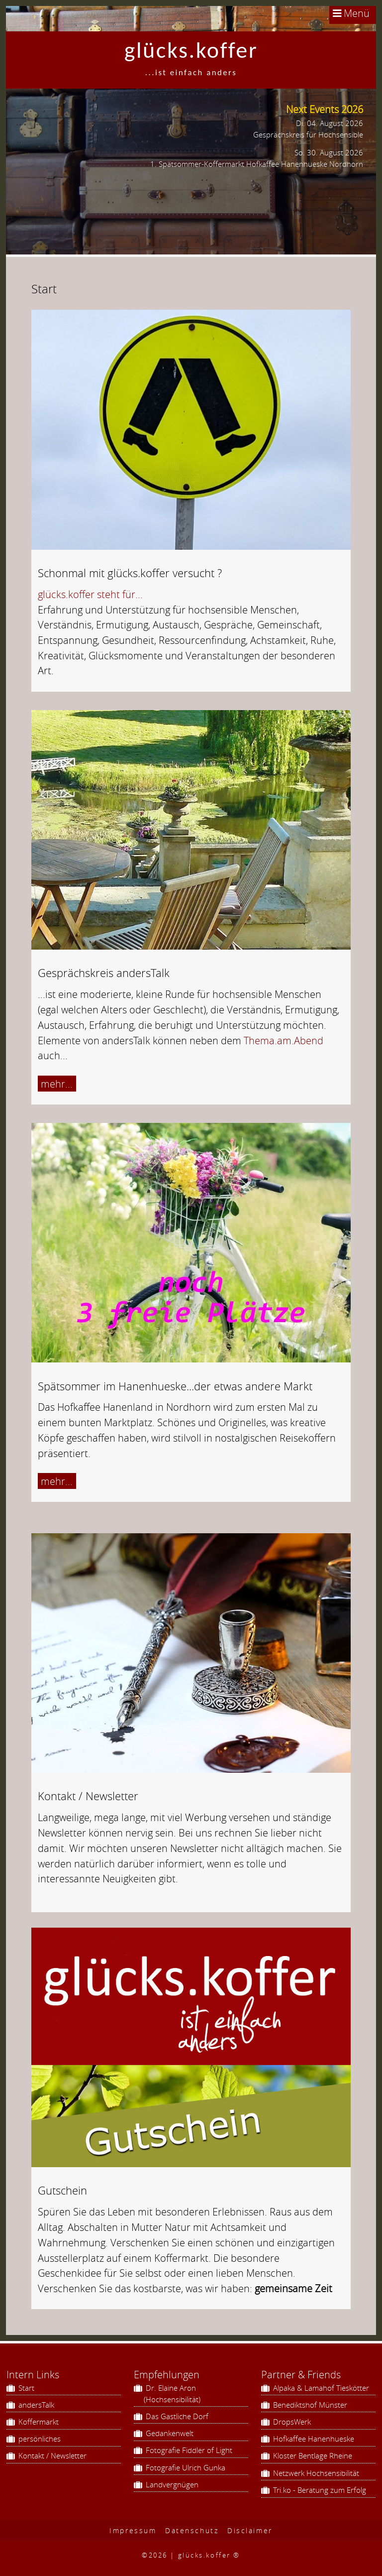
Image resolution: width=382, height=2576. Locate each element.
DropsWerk (291, 2422)
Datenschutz (191, 2530)
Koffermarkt (37, 2422)
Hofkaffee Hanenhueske (312, 2439)
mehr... (57, 1084)
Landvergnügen (171, 2484)
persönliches (38, 2439)
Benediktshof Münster (309, 2405)
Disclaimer (250, 2530)
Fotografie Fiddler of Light (188, 2450)
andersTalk (35, 2405)
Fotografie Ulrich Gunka (184, 2467)
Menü (351, 13)
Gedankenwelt (168, 2433)
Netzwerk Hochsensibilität (315, 2473)
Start (25, 2388)
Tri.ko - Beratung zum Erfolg (318, 2490)
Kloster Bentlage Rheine (311, 2455)
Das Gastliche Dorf (176, 2416)
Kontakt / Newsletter (51, 2455)
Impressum (132, 2530)
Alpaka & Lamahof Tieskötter (320, 2388)
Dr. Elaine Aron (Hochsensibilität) (172, 2393)
